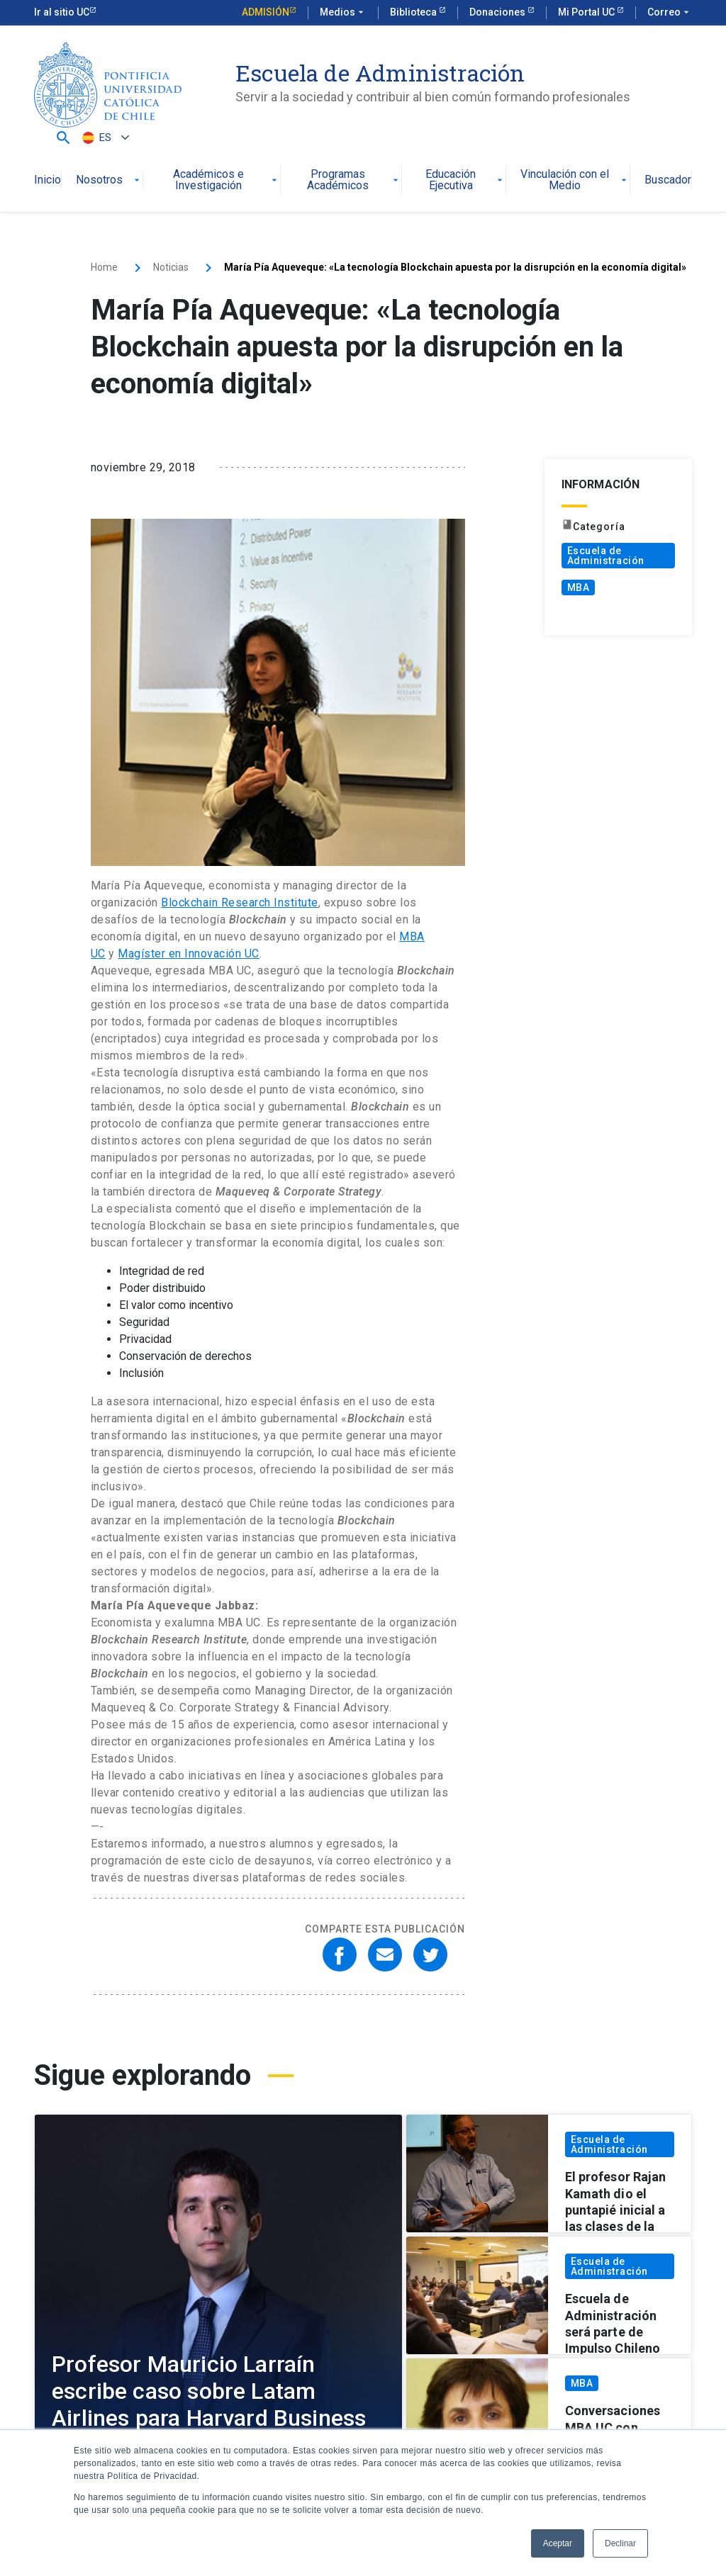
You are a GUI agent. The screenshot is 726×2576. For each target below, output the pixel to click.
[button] (63, 138)
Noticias (171, 267)
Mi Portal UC (587, 12)
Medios (343, 12)
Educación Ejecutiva (465, 180)
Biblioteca (414, 12)
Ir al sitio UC (61, 12)
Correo (669, 12)
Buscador (667, 180)
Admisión (265, 12)
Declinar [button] (620, 2543)
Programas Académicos (354, 180)
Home (104, 267)
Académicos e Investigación (226, 180)
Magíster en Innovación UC (188, 953)
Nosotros (109, 180)
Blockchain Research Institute (239, 902)
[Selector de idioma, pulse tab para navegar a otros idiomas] (104, 138)
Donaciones (498, 12)
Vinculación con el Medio (575, 180)
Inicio (47, 180)
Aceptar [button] (557, 2543)
